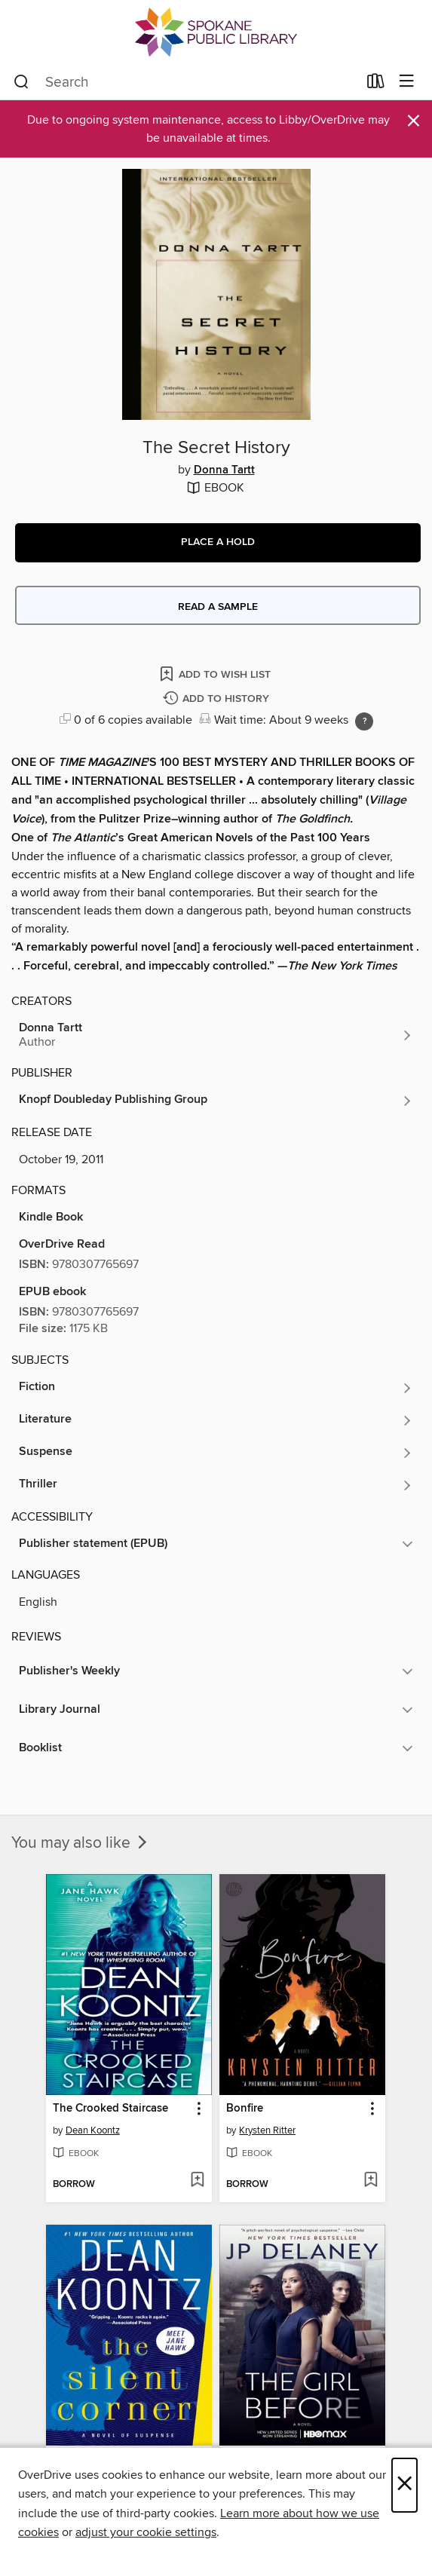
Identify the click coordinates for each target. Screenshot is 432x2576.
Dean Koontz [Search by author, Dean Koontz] (93, 2130)
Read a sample (218, 607)
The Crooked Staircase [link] (110, 2108)
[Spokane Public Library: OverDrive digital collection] (216, 32)
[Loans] (376, 84)
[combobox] (185, 82)
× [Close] (404, 2485)
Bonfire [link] (244, 2108)
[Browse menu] (407, 82)
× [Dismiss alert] (413, 121)
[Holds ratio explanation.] (364, 721)
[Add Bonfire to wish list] (370, 2181)
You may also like (80, 1843)
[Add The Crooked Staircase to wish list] (197, 2181)
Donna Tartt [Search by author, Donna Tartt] (224, 470)
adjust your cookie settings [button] (145, 2532)
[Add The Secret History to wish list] (216, 674)
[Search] (21, 82)
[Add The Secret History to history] (218, 699)
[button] (218, 542)
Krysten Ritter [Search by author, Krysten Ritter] (267, 2130)
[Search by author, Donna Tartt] (216, 1035)
